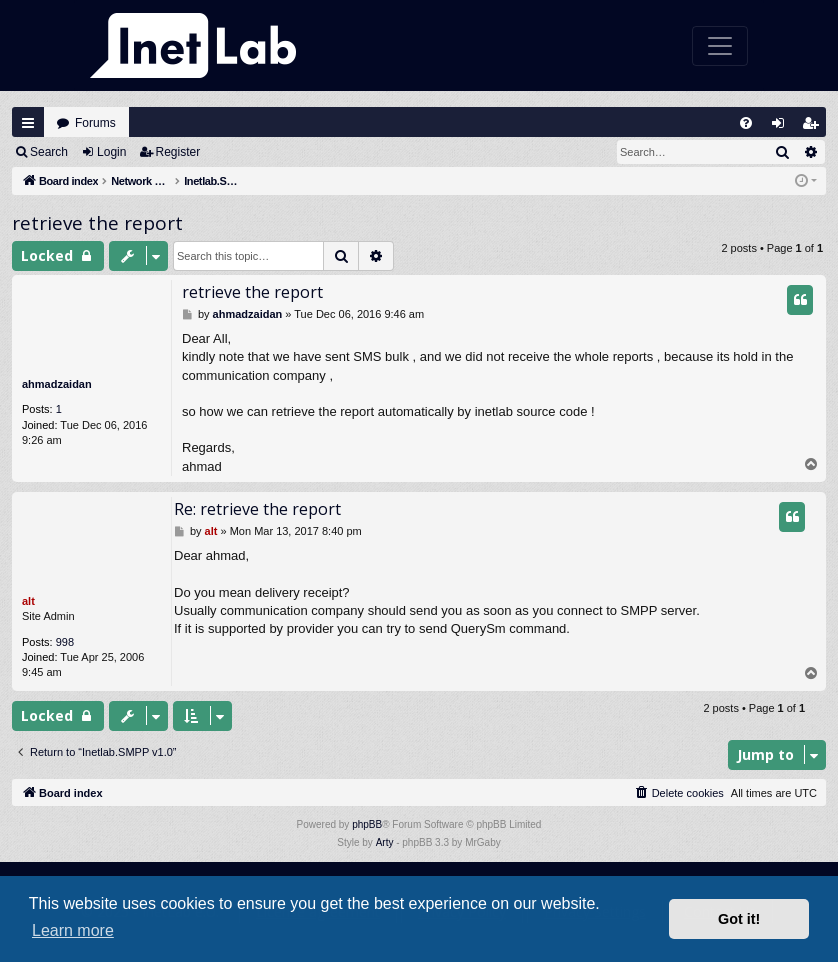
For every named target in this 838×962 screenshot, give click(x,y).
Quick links (28, 123)
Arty (385, 842)
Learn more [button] (73, 930)
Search (49, 152)
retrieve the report (97, 223)
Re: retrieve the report (257, 509)
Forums (95, 123)
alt (28, 601)
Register (178, 152)
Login (111, 152)
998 (65, 642)
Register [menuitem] (815, 127)
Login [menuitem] (783, 127)
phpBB (367, 824)
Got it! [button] (739, 919)
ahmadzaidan (57, 384)
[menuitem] (746, 123)
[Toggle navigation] (720, 46)
